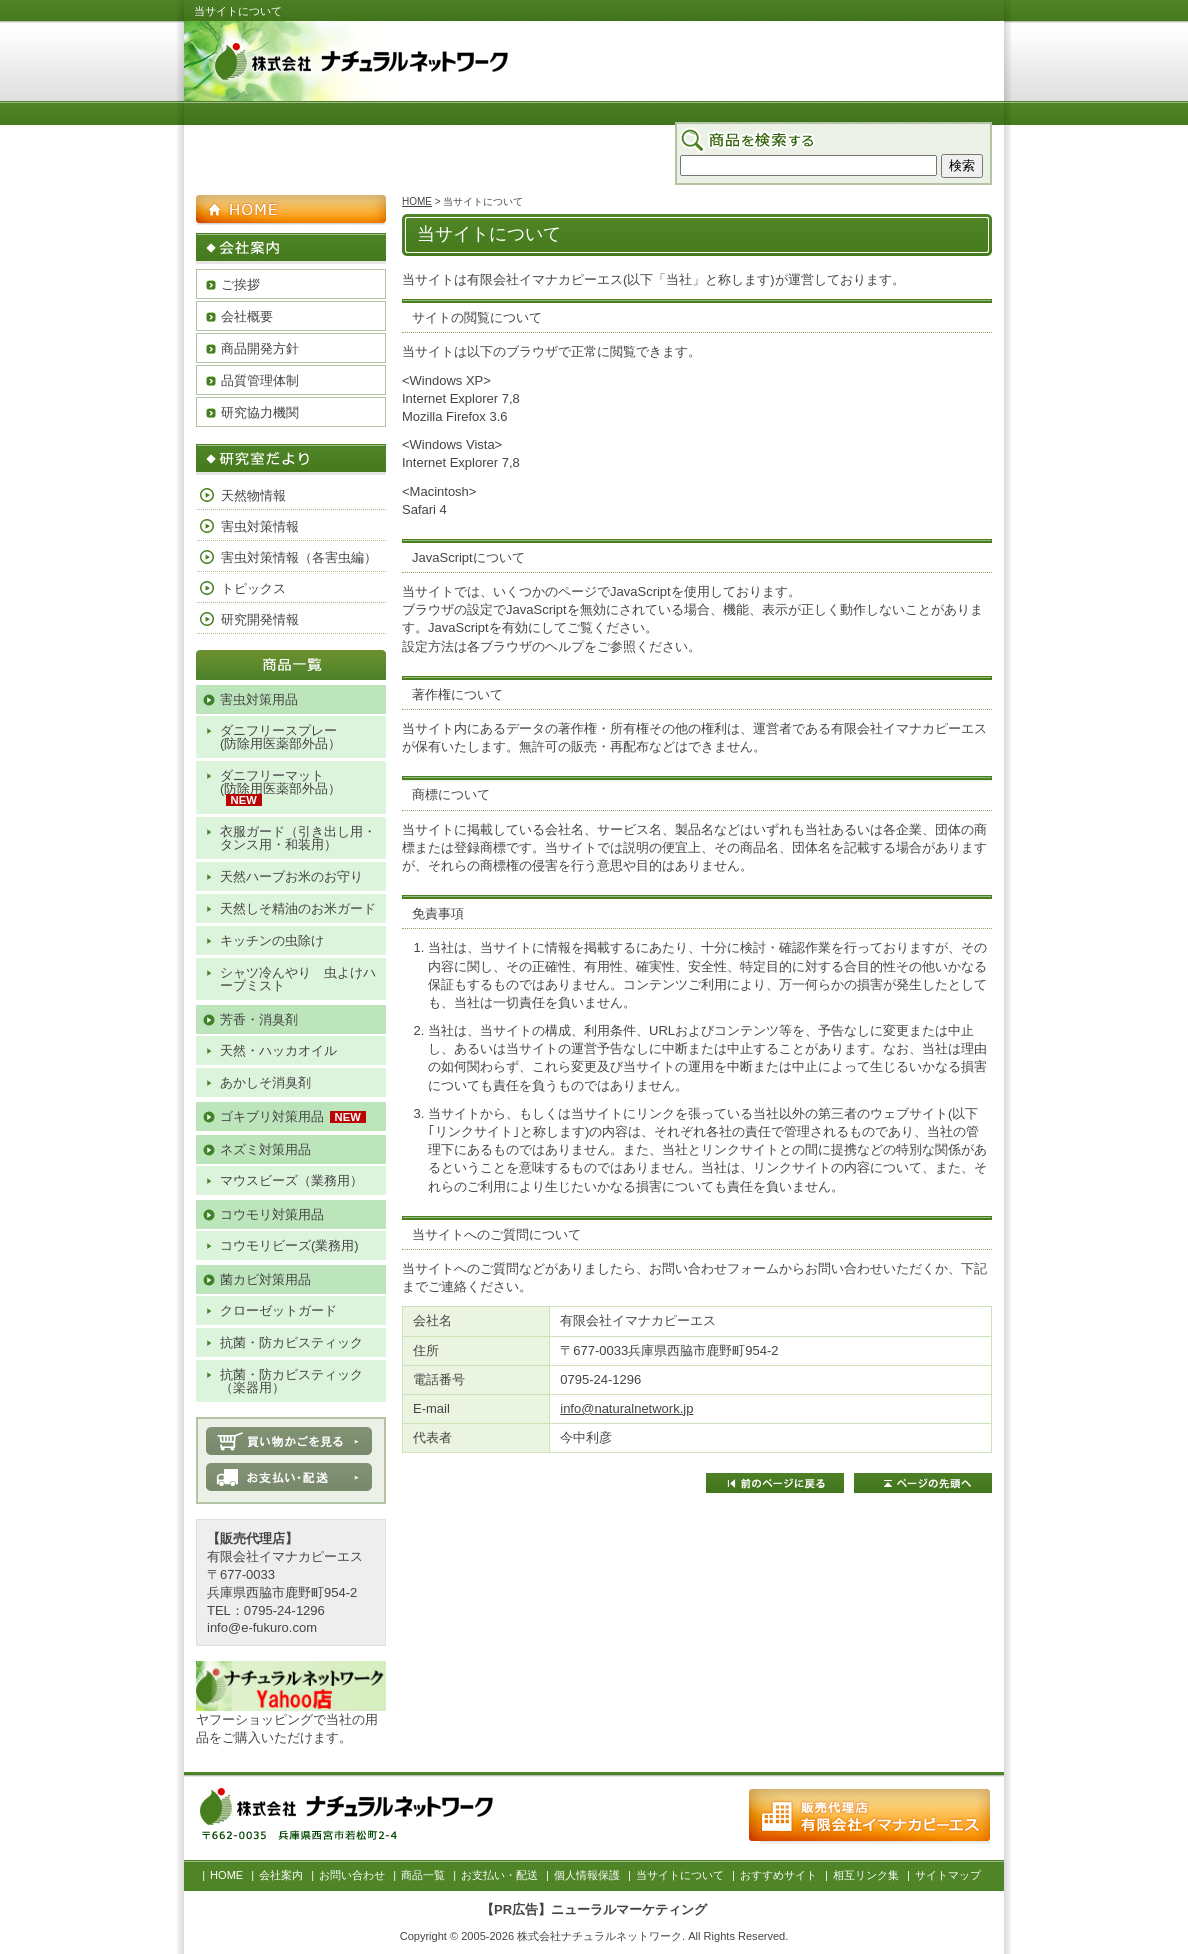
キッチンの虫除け (272, 940)
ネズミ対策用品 (265, 1149)
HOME (554, 193)
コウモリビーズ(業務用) (289, 1245)
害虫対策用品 (259, 699)
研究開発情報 (260, 619)
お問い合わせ (697, 193)
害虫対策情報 (260, 526)
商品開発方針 (260, 348)
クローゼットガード (278, 1310)
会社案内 (618, 193)
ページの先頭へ (923, 1483)
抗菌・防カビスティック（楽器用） (291, 1381)
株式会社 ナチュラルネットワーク (434, 64)
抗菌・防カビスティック (291, 1342)
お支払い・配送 (860, 193)
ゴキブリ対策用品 (272, 1116)
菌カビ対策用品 (265, 1279)
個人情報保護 (587, 1875)
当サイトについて (680, 1875)
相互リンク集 (866, 1875)
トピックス (253, 588)
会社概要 (247, 316)
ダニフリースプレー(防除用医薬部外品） (280, 737)
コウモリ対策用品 (272, 1214)
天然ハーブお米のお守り (291, 876)
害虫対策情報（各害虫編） (299, 557)
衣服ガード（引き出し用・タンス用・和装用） (298, 838)
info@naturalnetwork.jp (626, 1408)
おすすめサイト (778, 1875)
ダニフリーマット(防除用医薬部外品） (280, 782)
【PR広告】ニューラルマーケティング (594, 1909)
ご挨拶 (240, 284)
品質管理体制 (260, 380)
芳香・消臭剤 (259, 1019)
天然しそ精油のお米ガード (298, 908)
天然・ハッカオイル (278, 1050)
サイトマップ (956, 193)
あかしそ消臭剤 (265, 1082)
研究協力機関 (260, 412)
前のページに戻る (775, 1483)
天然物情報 (253, 495)
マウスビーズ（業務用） (291, 1180)
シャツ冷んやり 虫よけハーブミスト (298, 979)
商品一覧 (776, 193)
